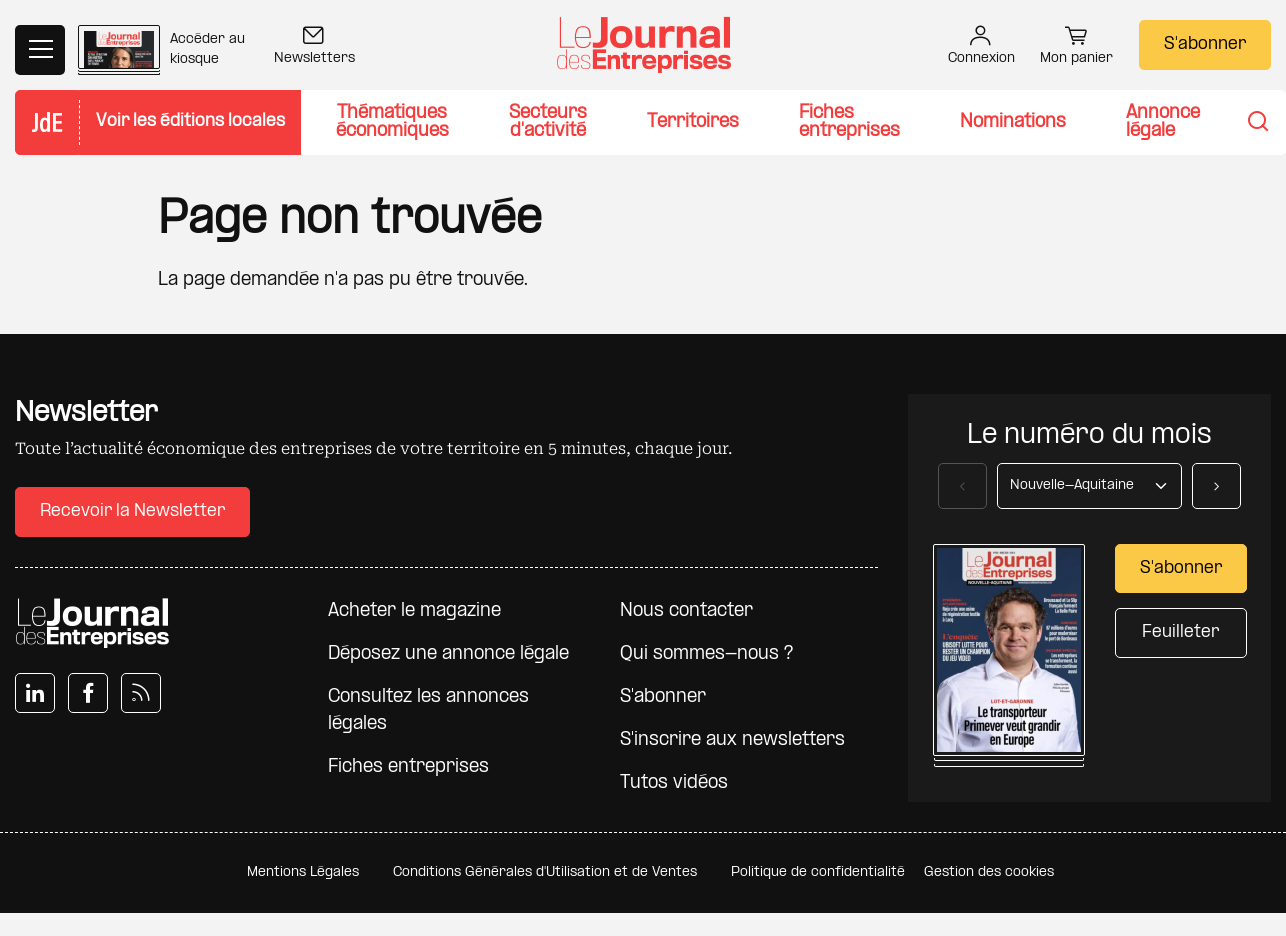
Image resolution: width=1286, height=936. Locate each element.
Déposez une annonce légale (448, 654)
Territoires (693, 122)
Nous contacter (686, 611)
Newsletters (314, 47)
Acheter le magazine (414, 611)
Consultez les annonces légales (428, 711)
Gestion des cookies (989, 872)
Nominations (1013, 122)
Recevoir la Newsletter (132, 511)
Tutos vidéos (674, 783)
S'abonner (1205, 44)
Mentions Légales (303, 872)
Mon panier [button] (1076, 48)
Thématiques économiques (392, 122)
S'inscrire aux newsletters (732, 740)
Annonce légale (1163, 122)
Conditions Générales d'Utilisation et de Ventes (545, 872)
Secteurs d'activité (548, 122)
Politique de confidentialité (818, 872)
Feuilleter (1180, 632)
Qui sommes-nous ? (706, 654)
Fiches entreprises (849, 122)
